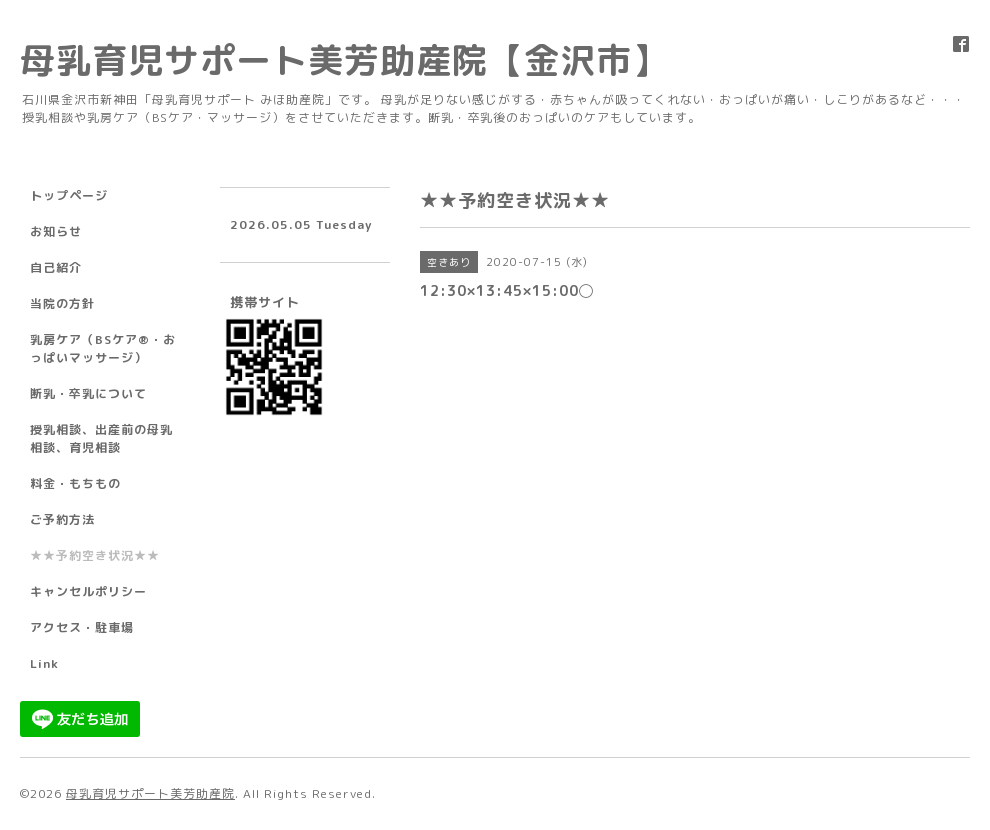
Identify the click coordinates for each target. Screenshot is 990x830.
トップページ (69, 195)
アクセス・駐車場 (82, 627)
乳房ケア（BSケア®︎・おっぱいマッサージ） (103, 348)
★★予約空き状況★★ (95, 555)
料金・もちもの (75, 483)
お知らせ (56, 231)
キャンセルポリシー (88, 591)
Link (44, 663)
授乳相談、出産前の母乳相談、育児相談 (101, 438)
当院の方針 (62, 303)
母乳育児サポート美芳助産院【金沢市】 (344, 59)
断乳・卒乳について (88, 393)
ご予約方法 (62, 519)
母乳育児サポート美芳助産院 (150, 793)
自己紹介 (56, 267)
